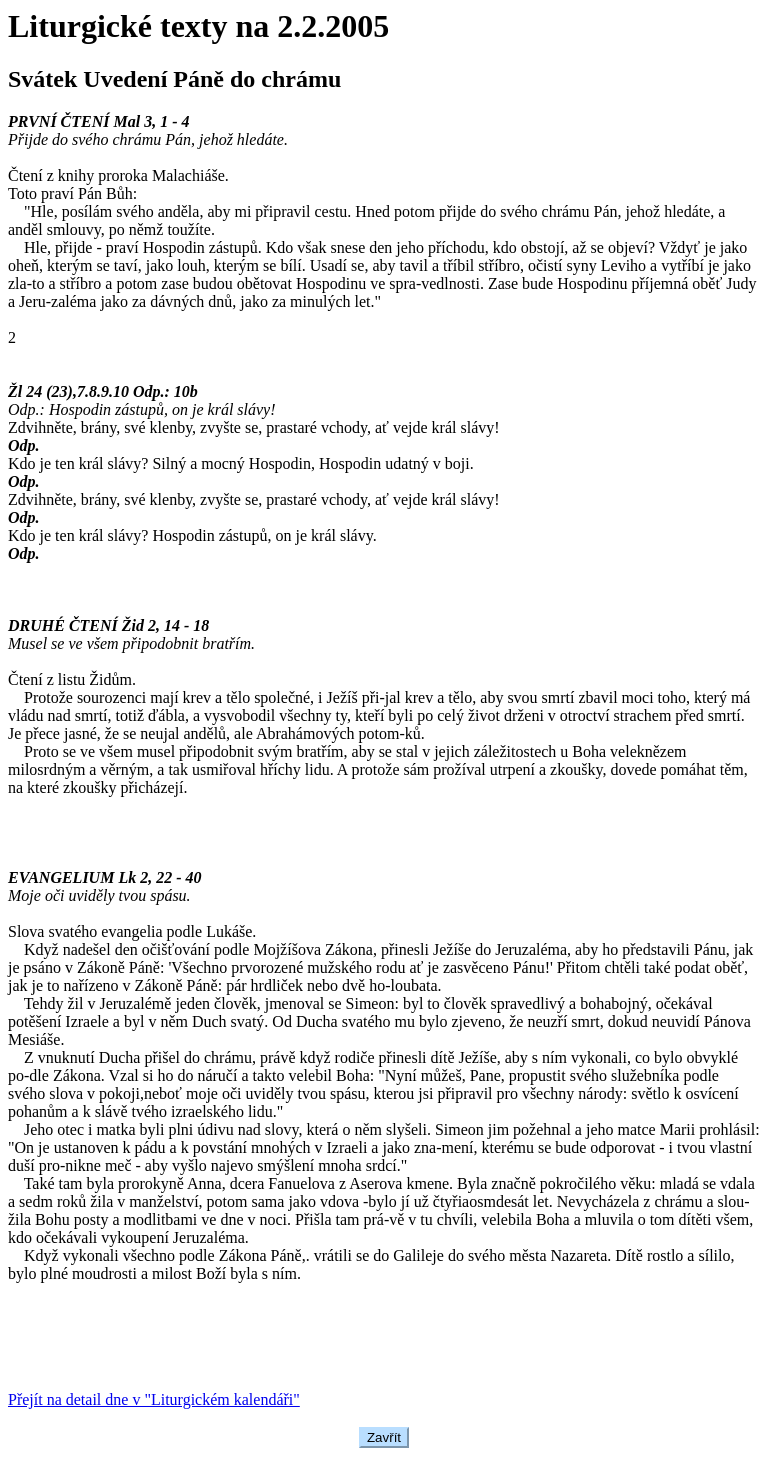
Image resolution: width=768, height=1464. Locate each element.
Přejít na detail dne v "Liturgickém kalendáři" (154, 1399)
